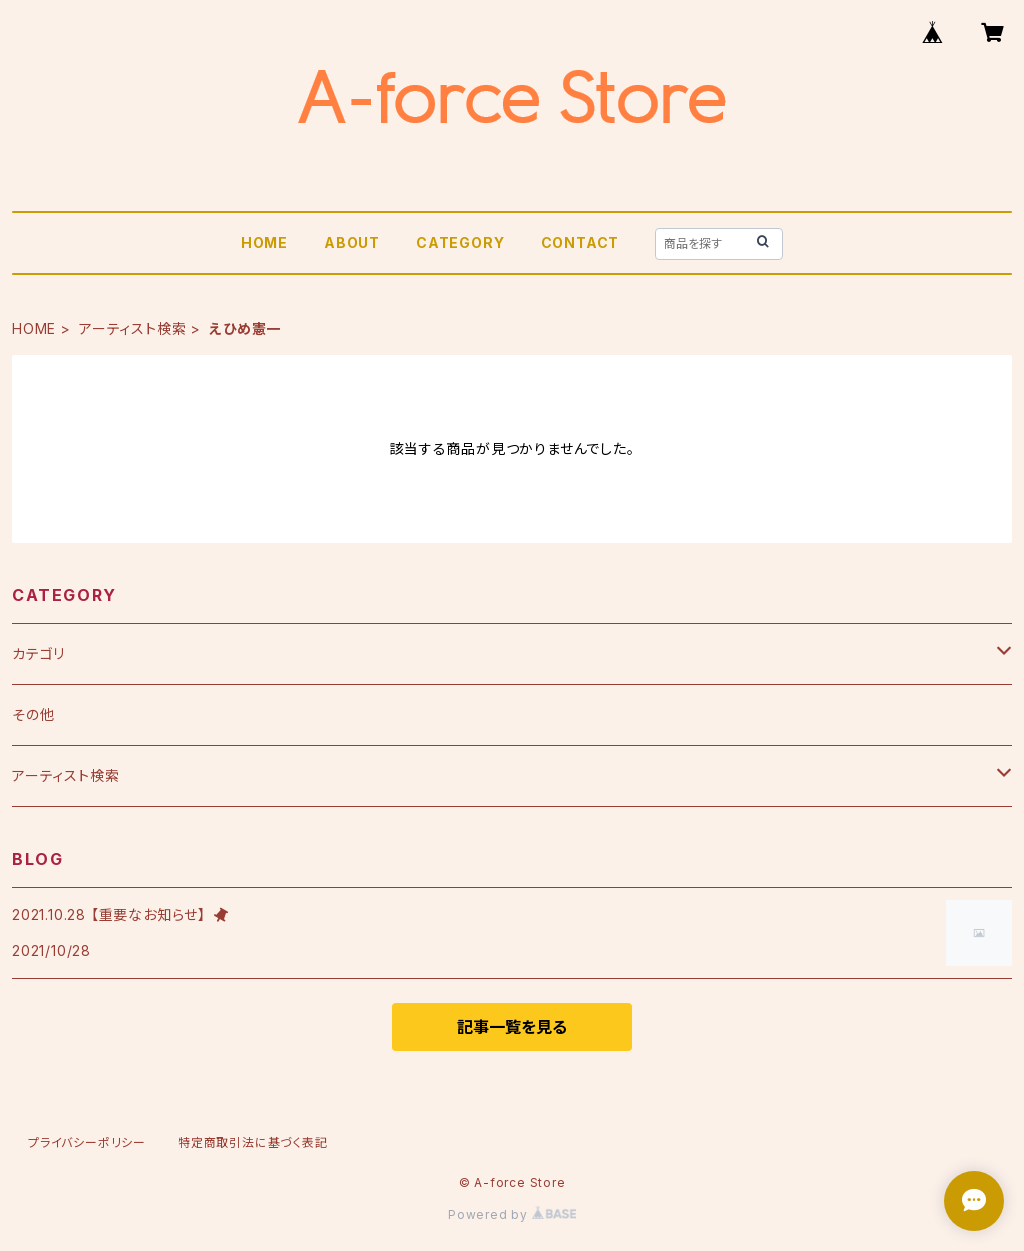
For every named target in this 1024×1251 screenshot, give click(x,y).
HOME (264, 242)
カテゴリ (38, 653)
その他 (33, 714)
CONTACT (580, 242)
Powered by (512, 1214)
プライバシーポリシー (87, 1142)
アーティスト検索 (132, 328)
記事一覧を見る (512, 1027)
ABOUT (352, 242)
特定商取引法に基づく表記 (253, 1142)
